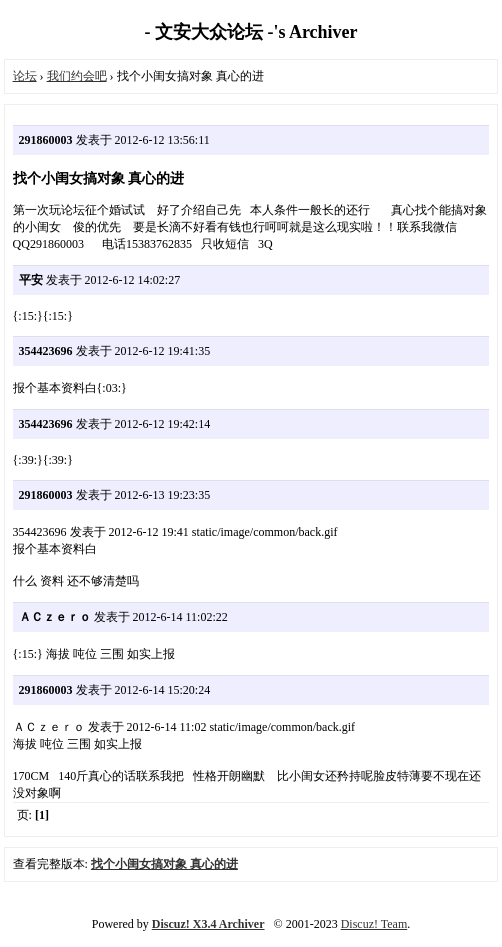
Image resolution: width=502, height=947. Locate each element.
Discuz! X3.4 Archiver (208, 924)
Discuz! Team (374, 924)
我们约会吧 (77, 76)
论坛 (25, 76)
